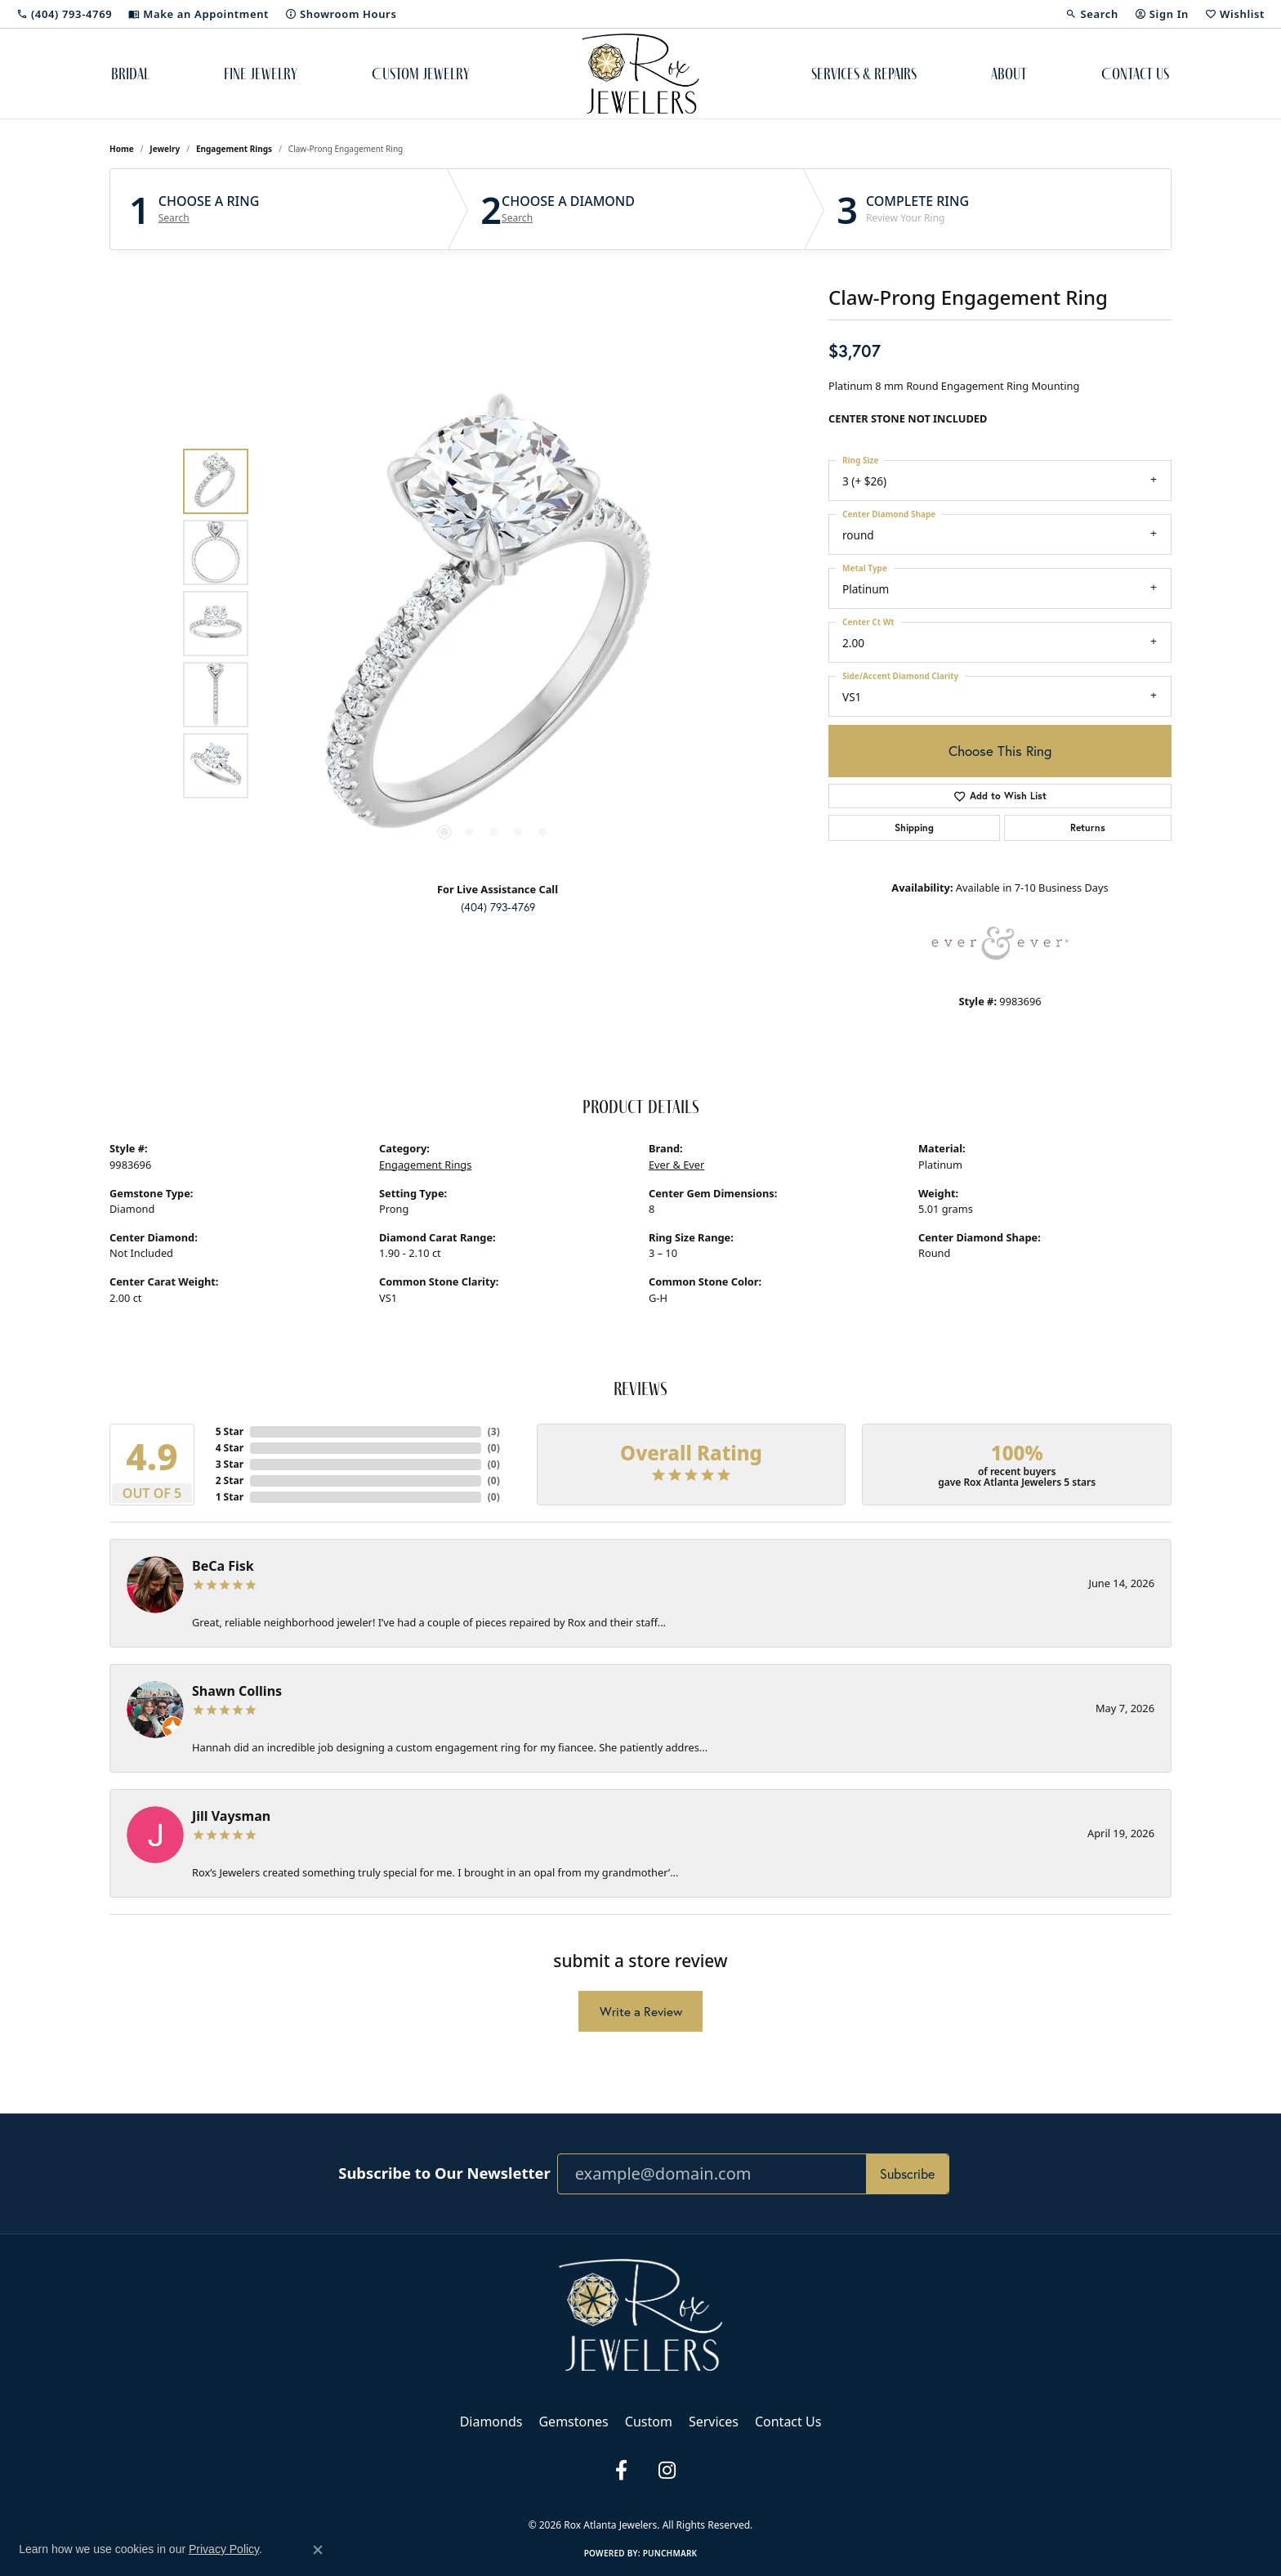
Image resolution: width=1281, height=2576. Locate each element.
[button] (1091, 14)
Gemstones (573, 2422)
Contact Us (1135, 74)
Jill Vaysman (231, 1816)
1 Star (229, 1497)
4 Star (229, 1448)
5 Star (229, 1431)
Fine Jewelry (260, 74)
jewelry (165, 148)
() (494, 1431)
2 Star (229, 1480)
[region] (493, 623)
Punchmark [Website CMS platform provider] (670, 2553)
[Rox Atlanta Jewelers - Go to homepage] (640, 2314)
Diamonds (491, 2422)
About (1009, 74)
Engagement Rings (234, 148)
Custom (648, 2422)
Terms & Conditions (620, 2497)
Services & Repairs (864, 74)
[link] (64, 14)
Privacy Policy (537, 2497)
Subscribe (907, 2173)
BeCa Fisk (223, 1566)
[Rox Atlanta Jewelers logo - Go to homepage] (641, 74)
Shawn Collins (237, 1691)
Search (174, 218)
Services (714, 2422)
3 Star (229, 1464)
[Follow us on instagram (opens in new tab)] (666, 2470)
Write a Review (641, 2011)
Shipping (914, 827)
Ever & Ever (676, 1164)
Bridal (130, 74)
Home (121, 148)
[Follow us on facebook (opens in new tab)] (621, 2470)
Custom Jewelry (421, 74)
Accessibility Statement (724, 2497)
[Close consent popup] (318, 2550)
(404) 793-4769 (498, 907)
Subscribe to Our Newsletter (444, 2173)
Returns (1087, 827)
